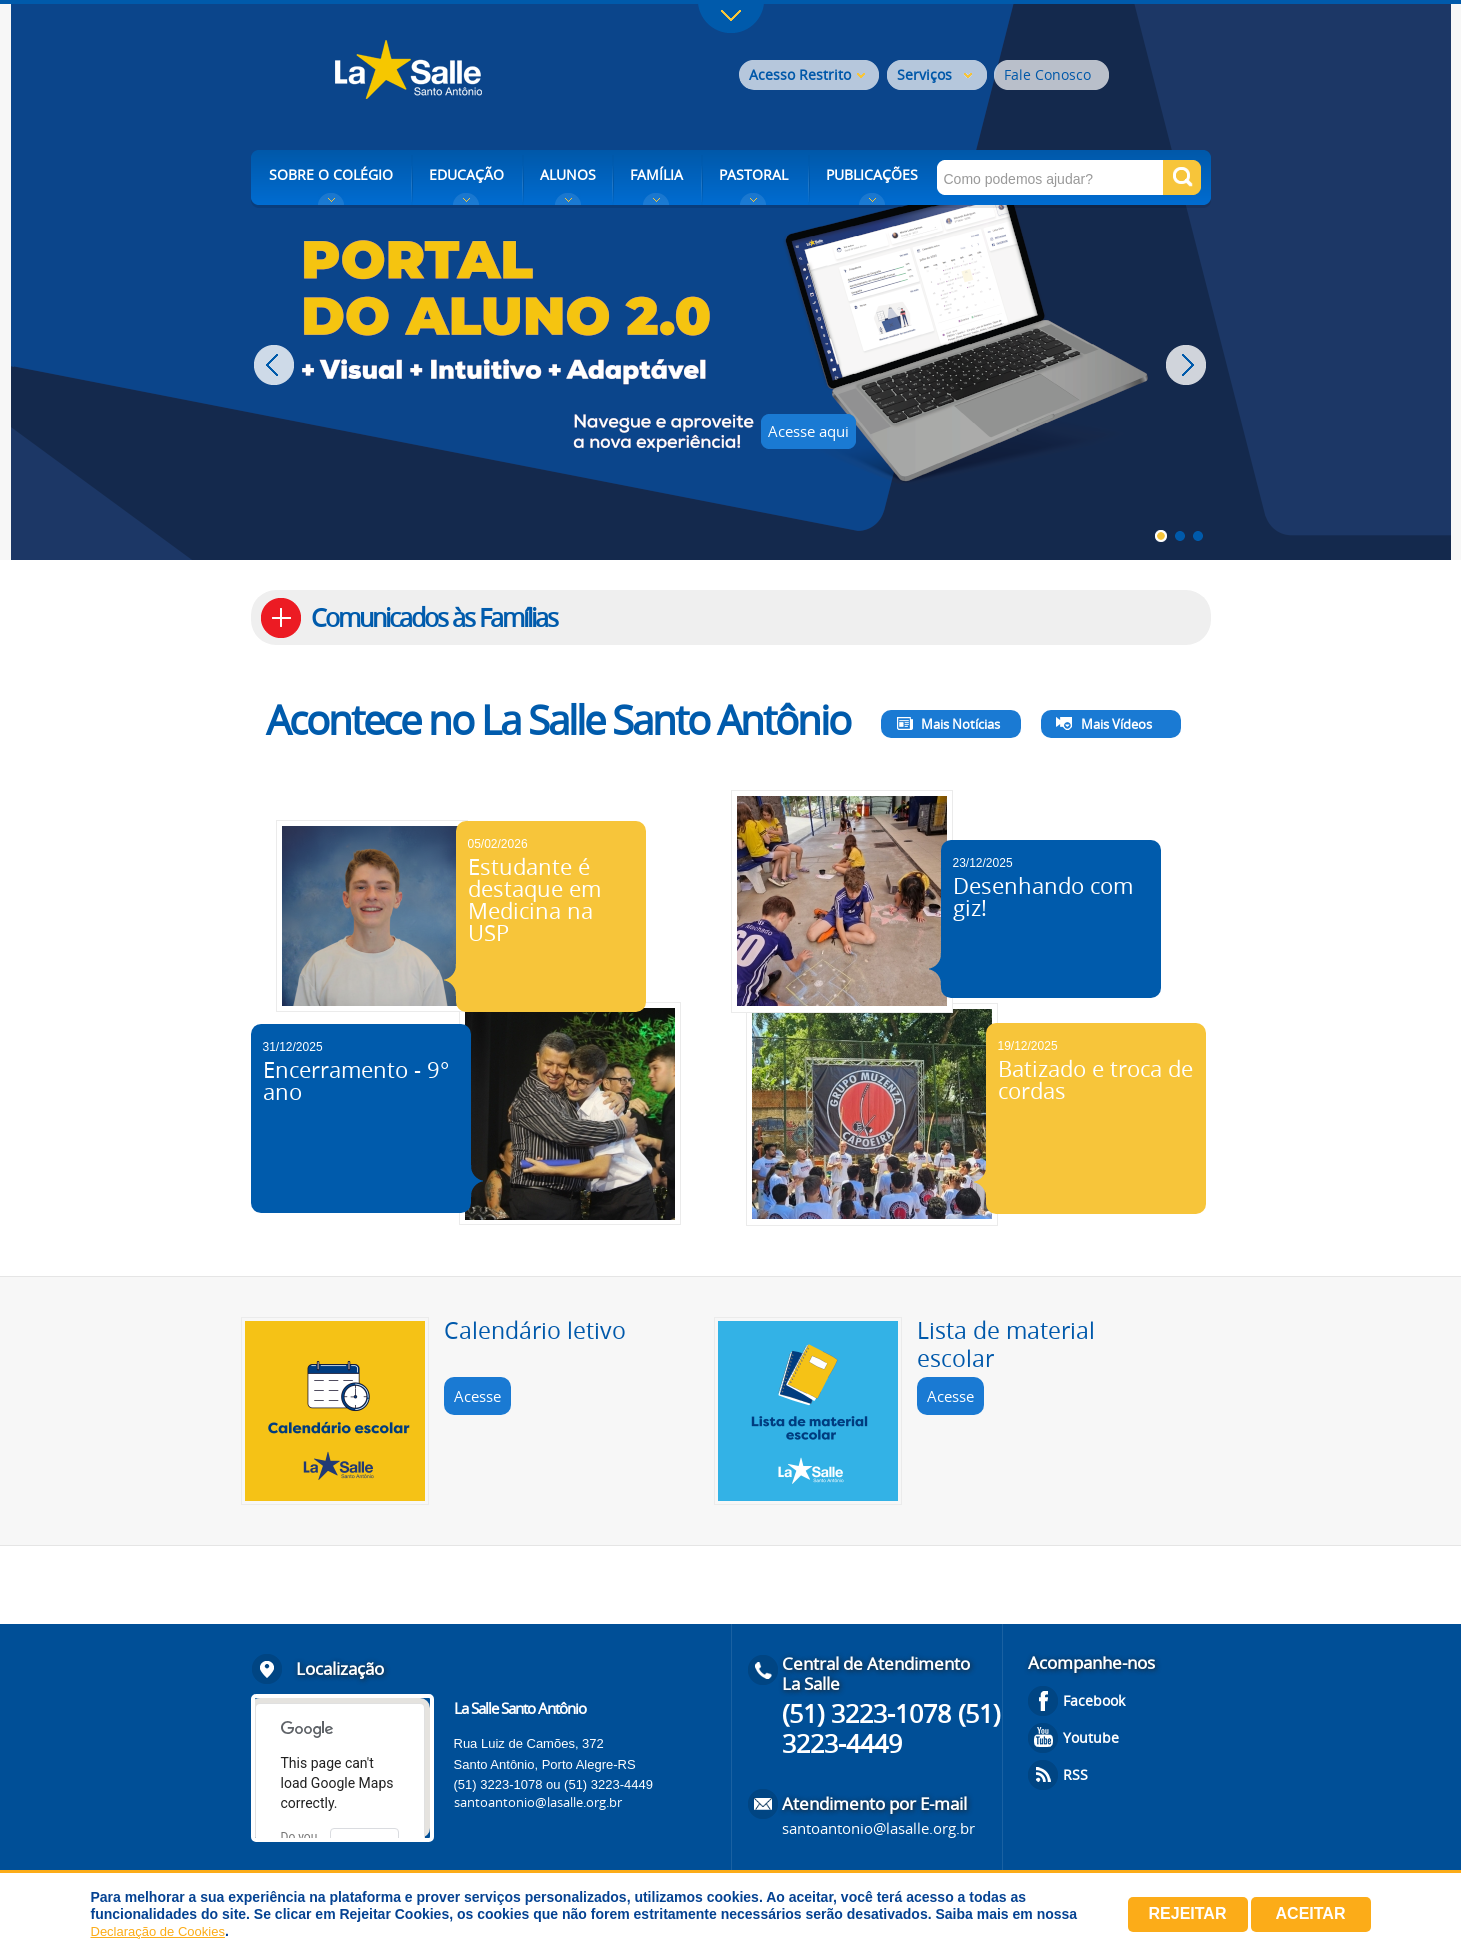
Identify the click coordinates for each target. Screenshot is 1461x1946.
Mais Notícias (960, 724)
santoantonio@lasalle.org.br (538, 1802)
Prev (276, 365)
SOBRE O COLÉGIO (331, 174)
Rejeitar (1188, 1913)
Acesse (477, 1396)
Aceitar (1311, 1913)
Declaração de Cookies (158, 1931)
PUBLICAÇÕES (872, 174)
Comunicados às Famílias (434, 617)
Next (1188, 365)
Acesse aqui (808, 431)
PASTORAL (753, 174)
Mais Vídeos (1116, 724)
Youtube (1091, 1737)
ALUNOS (568, 174)
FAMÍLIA (656, 174)
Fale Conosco (1047, 74)
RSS (1075, 1774)
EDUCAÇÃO (466, 174)
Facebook (1094, 1700)
